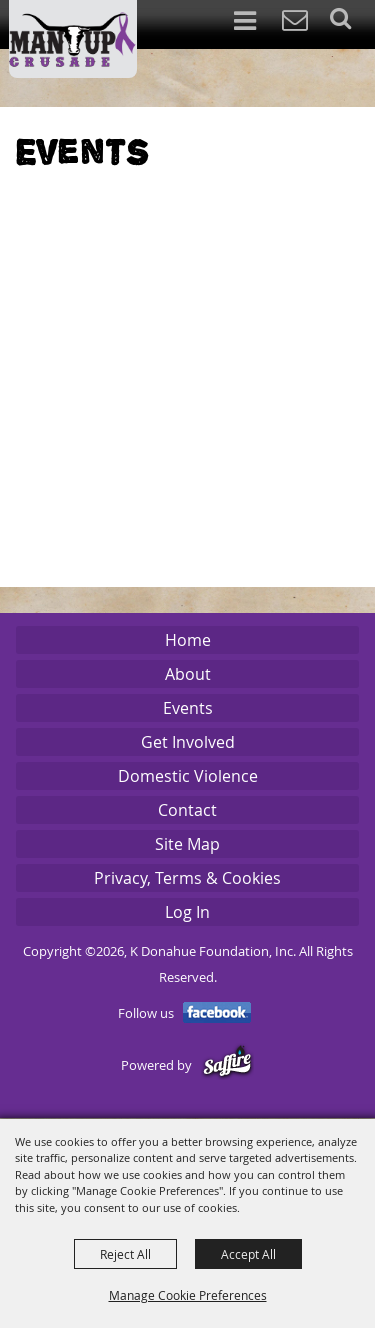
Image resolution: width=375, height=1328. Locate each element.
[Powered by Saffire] (227, 1065)
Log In (187, 912)
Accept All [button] (248, 1254)
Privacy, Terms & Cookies (187, 878)
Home (188, 640)
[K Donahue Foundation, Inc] (73, 39)
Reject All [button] (125, 1254)
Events (188, 708)
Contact (187, 810)
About (188, 674)
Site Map (187, 844)
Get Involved (188, 742)
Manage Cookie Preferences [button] (188, 1295)
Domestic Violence (188, 776)
